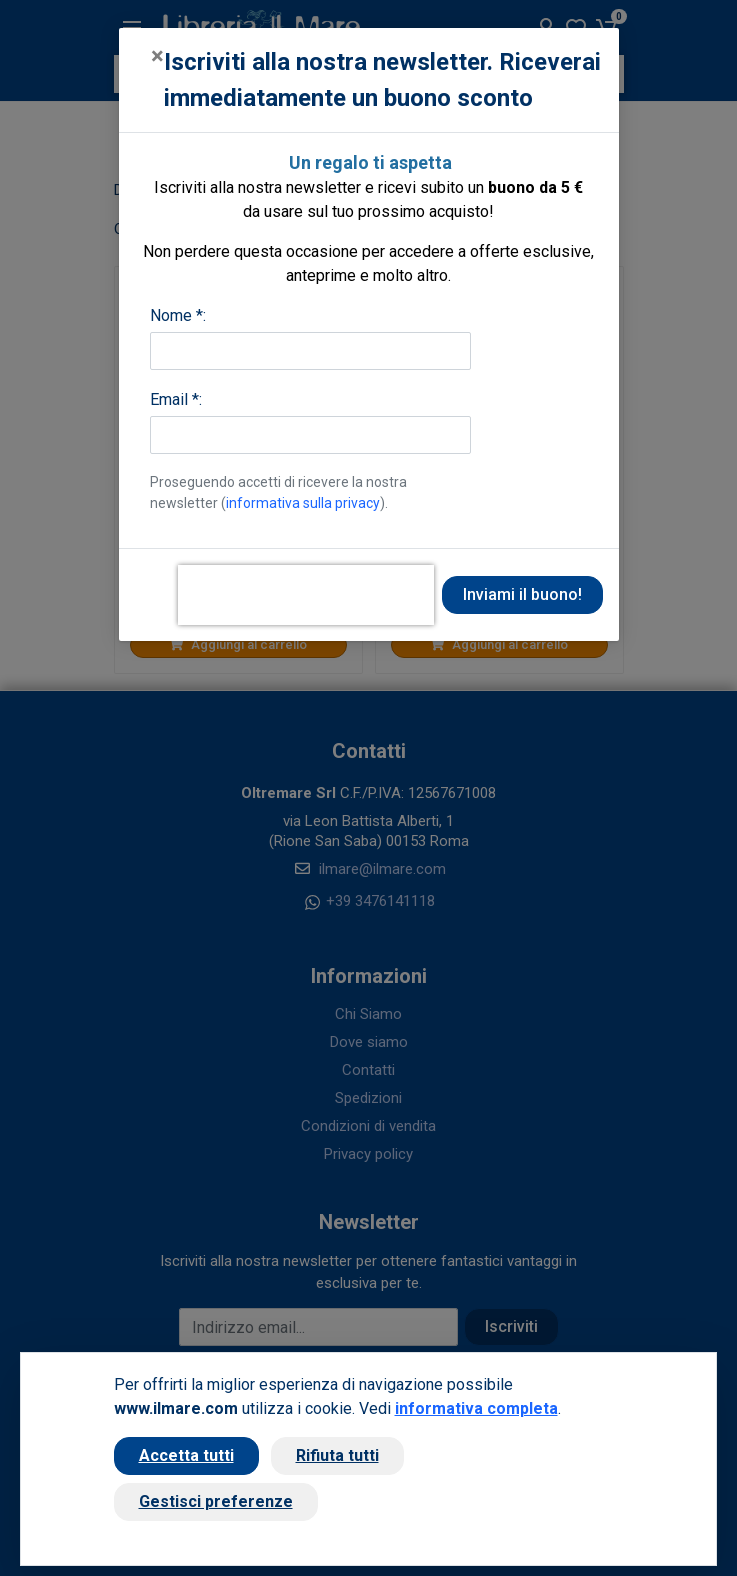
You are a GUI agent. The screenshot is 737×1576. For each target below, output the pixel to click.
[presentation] (306, 595)
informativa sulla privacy (303, 503)
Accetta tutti (186, 1455)
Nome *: (178, 315)
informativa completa (476, 1408)
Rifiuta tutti (337, 1455)
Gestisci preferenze (216, 1501)
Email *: (176, 399)
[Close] (157, 56)
